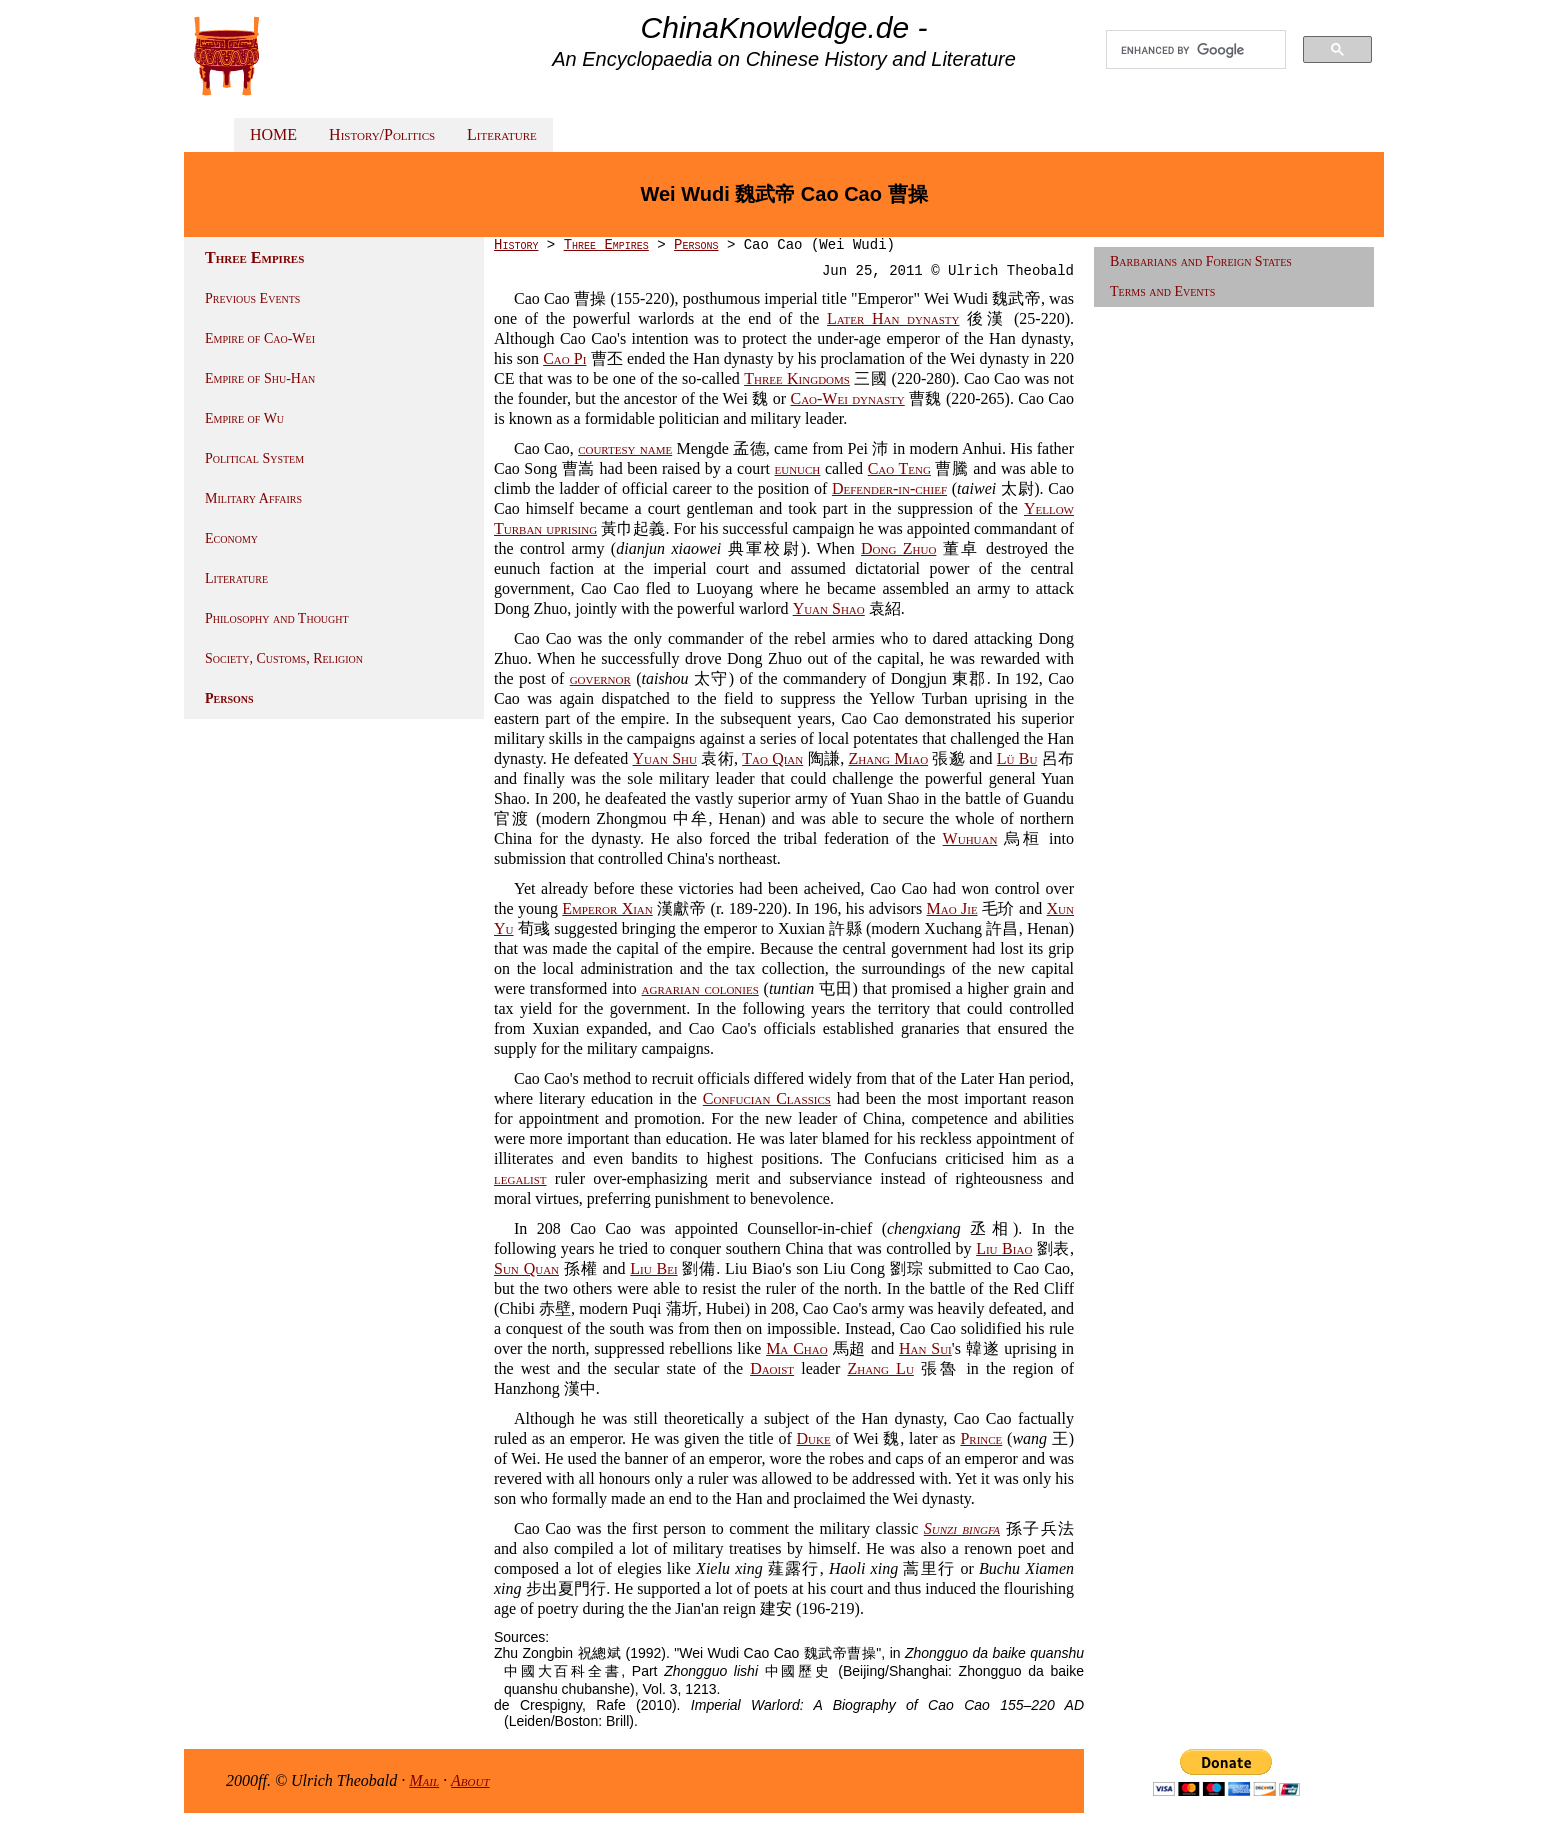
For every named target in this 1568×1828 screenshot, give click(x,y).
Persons (229, 698)
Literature (502, 134)
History (516, 245)
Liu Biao (1004, 1248)
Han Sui (925, 1348)
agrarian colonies (700, 988)
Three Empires (606, 245)
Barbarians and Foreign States (1201, 261)
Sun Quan (526, 1268)
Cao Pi (564, 358)
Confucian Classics (767, 1098)
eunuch (797, 468)
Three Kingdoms (797, 378)
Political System (254, 458)
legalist (520, 1178)
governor (600, 678)
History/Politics (382, 134)
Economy (231, 538)
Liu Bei (653, 1268)
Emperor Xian (607, 908)
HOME (273, 134)
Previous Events (252, 298)
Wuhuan (970, 838)
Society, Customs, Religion (284, 658)
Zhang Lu (880, 1368)
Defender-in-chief (889, 488)
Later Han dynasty (893, 318)
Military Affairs (253, 498)
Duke (814, 1438)
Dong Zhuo (898, 548)
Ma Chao (797, 1348)
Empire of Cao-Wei (260, 338)
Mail (424, 1780)
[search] (1196, 50)
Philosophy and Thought (277, 618)
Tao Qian (772, 758)
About (470, 1780)
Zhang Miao (888, 758)
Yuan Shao (829, 608)
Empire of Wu (244, 418)
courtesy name (625, 448)
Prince (981, 1438)
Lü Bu (1017, 758)
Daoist (772, 1368)
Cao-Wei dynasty (847, 398)
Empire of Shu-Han (260, 378)
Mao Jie (952, 908)
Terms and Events (1162, 291)
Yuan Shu (664, 758)
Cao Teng (899, 468)
